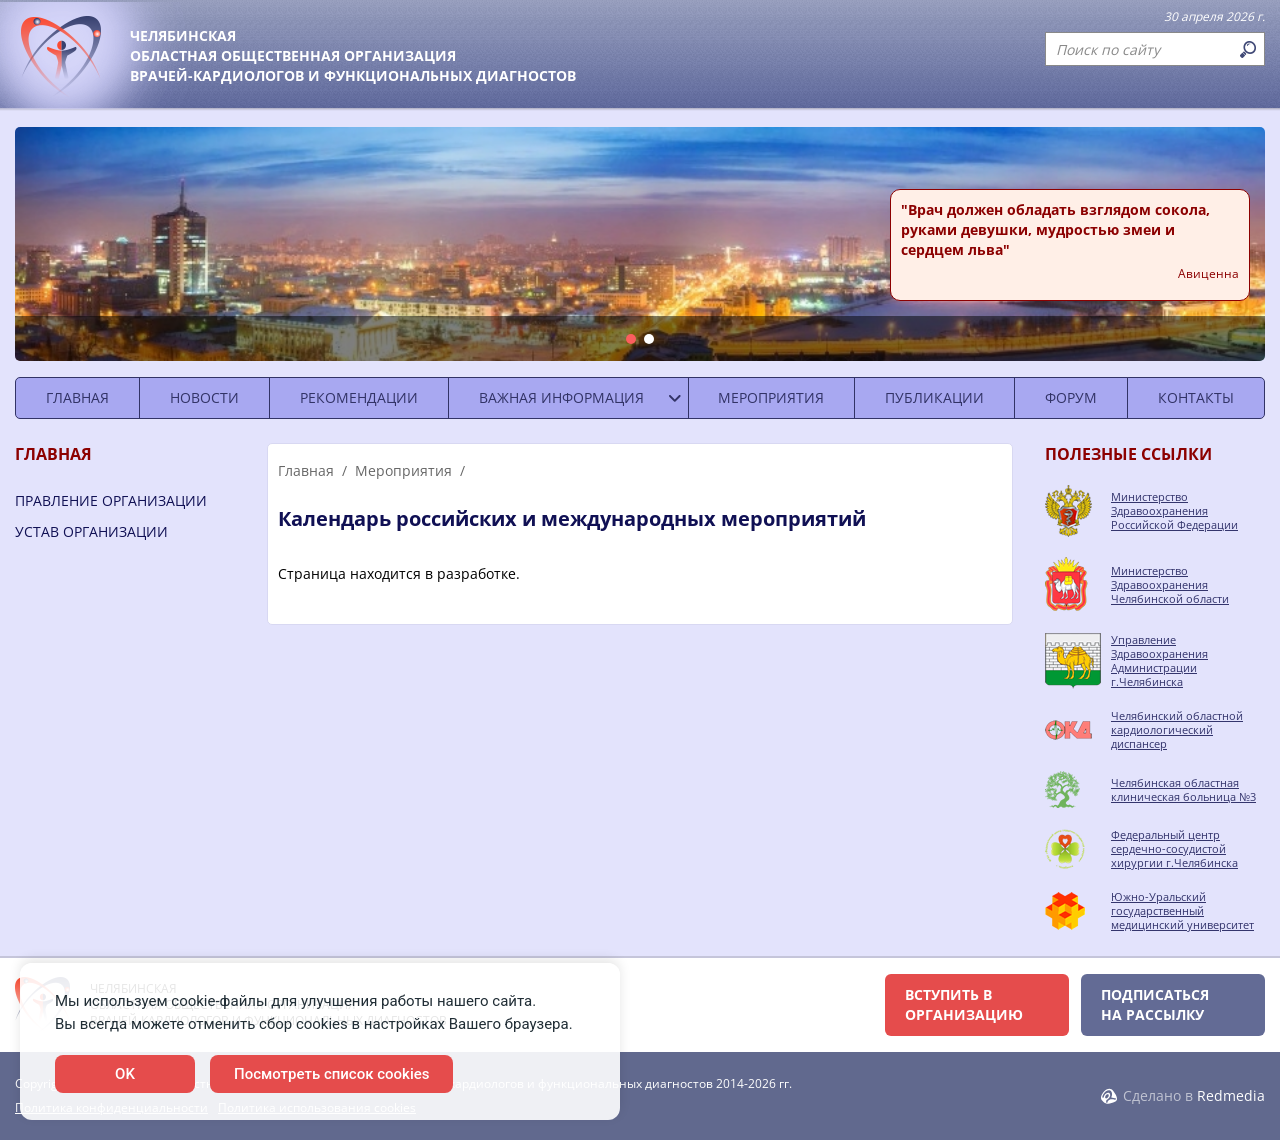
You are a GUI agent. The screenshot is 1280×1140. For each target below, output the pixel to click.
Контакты (1196, 397)
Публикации (934, 397)
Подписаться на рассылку (1155, 1004)
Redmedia (1231, 1095)
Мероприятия (771, 397)
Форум (1071, 397)
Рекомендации (359, 397)
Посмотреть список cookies (331, 1074)
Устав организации (91, 531)
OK (125, 1074)
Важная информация (561, 397)
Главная (77, 397)
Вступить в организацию (964, 1004)
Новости (204, 397)
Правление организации (111, 500)
